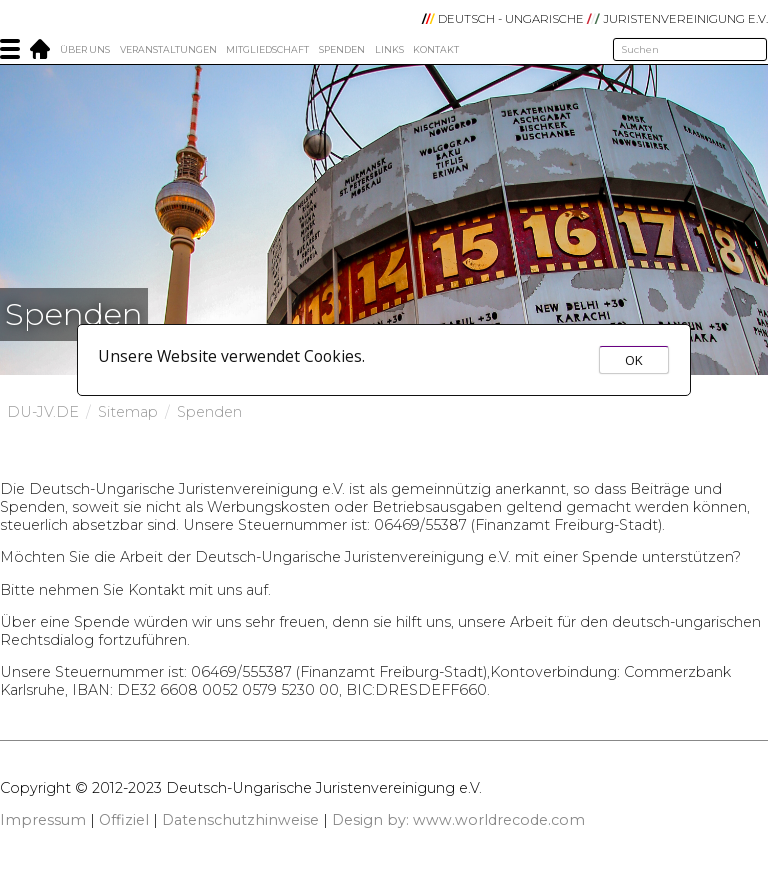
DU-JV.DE (43, 412)
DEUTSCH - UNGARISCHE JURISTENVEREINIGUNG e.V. (595, 19)
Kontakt (436, 49)
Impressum (43, 820)
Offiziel (124, 820)
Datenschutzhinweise (240, 820)
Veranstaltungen (168, 49)
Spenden (342, 49)
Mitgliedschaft (267, 49)
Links (389, 49)
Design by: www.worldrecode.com (458, 820)
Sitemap (128, 412)
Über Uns (85, 49)
